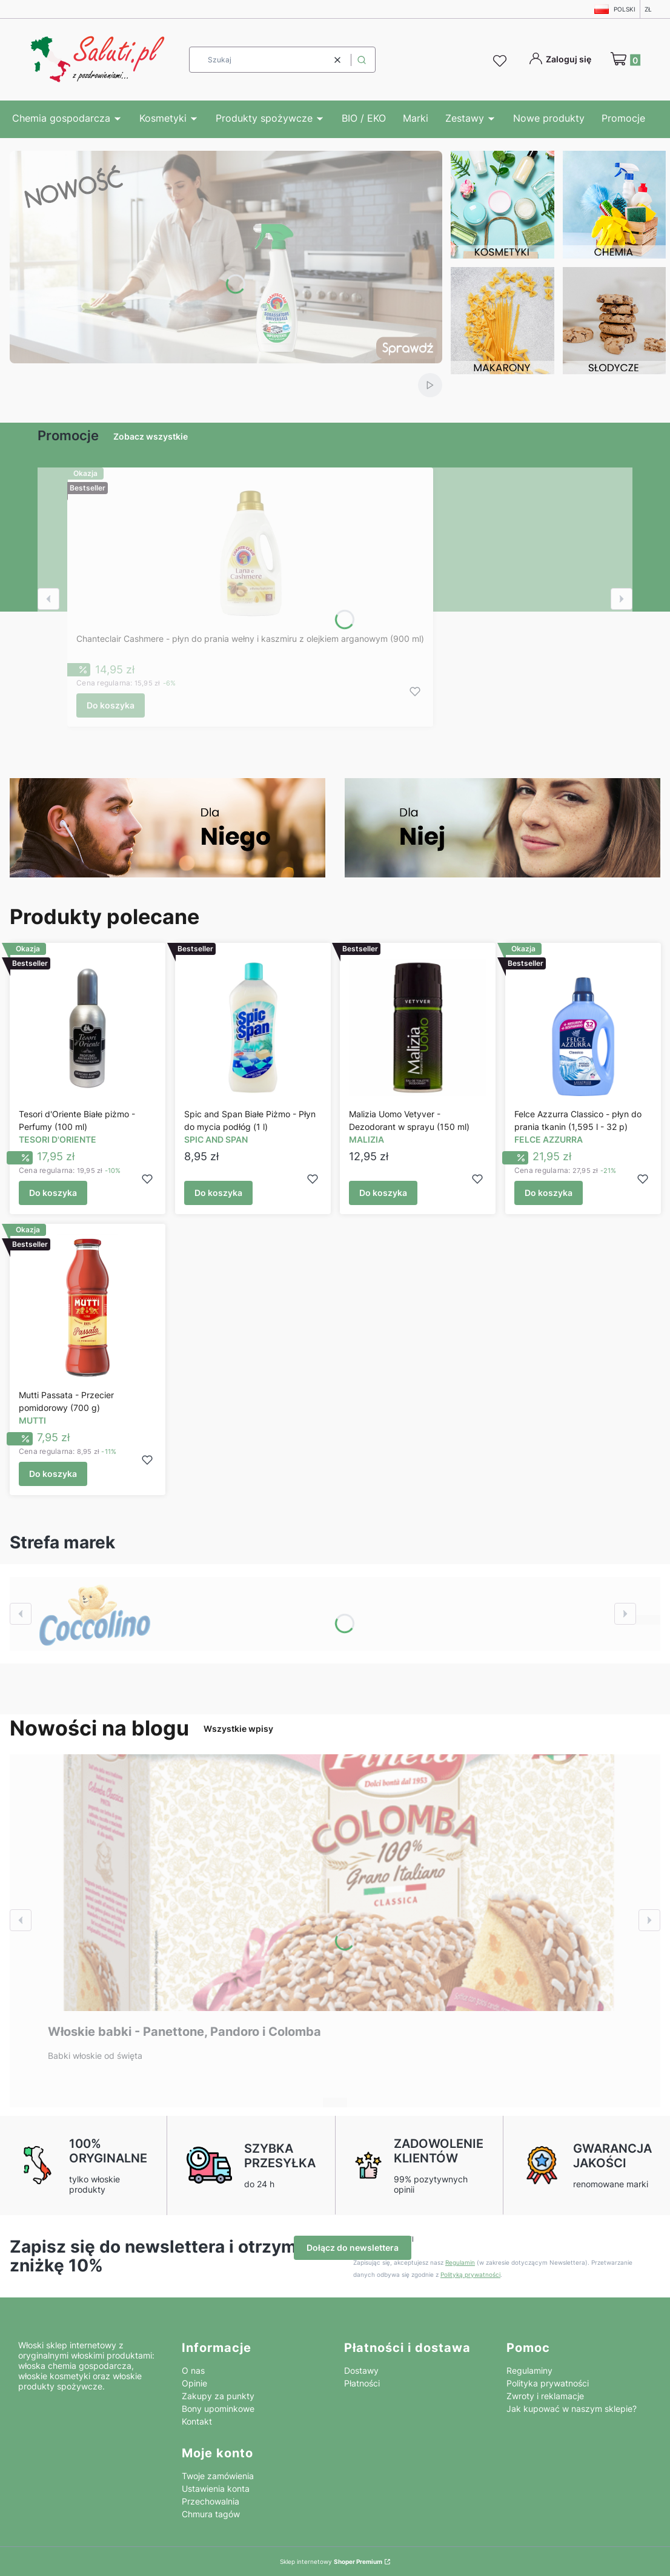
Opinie (194, 2383)
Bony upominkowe (218, 2408)
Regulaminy (529, 2370)
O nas (193, 2370)
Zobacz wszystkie (150, 436)
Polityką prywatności (470, 2274)
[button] (362, 60)
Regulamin (460, 2262)
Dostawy (361, 2370)
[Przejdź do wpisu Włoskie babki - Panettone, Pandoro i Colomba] (335, 1882)
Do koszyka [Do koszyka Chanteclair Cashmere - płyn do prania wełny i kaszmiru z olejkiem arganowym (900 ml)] (110, 705)
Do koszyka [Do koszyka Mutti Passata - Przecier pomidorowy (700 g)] (53, 1474)
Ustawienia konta (216, 2488)
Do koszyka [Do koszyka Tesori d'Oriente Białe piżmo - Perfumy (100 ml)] (53, 1192)
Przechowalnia (210, 2501)
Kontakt (197, 2421)
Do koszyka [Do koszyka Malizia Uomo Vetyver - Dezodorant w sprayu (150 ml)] (383, 1192)
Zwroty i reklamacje (545, 2396)
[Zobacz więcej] (94, 1614)
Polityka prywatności (547, 2383)
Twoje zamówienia (218, 2476)
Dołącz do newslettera (353, 2247)
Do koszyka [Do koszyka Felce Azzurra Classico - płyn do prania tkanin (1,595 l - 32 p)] (548, 1192)
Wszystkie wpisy (238, 1728)
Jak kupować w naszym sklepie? (571, 2408)
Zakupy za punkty (218, 2396)
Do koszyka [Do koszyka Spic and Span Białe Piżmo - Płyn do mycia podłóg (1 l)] (218, 1192)
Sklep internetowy (331, 2561)
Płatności (362, 2383)
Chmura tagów (211, 2514)
